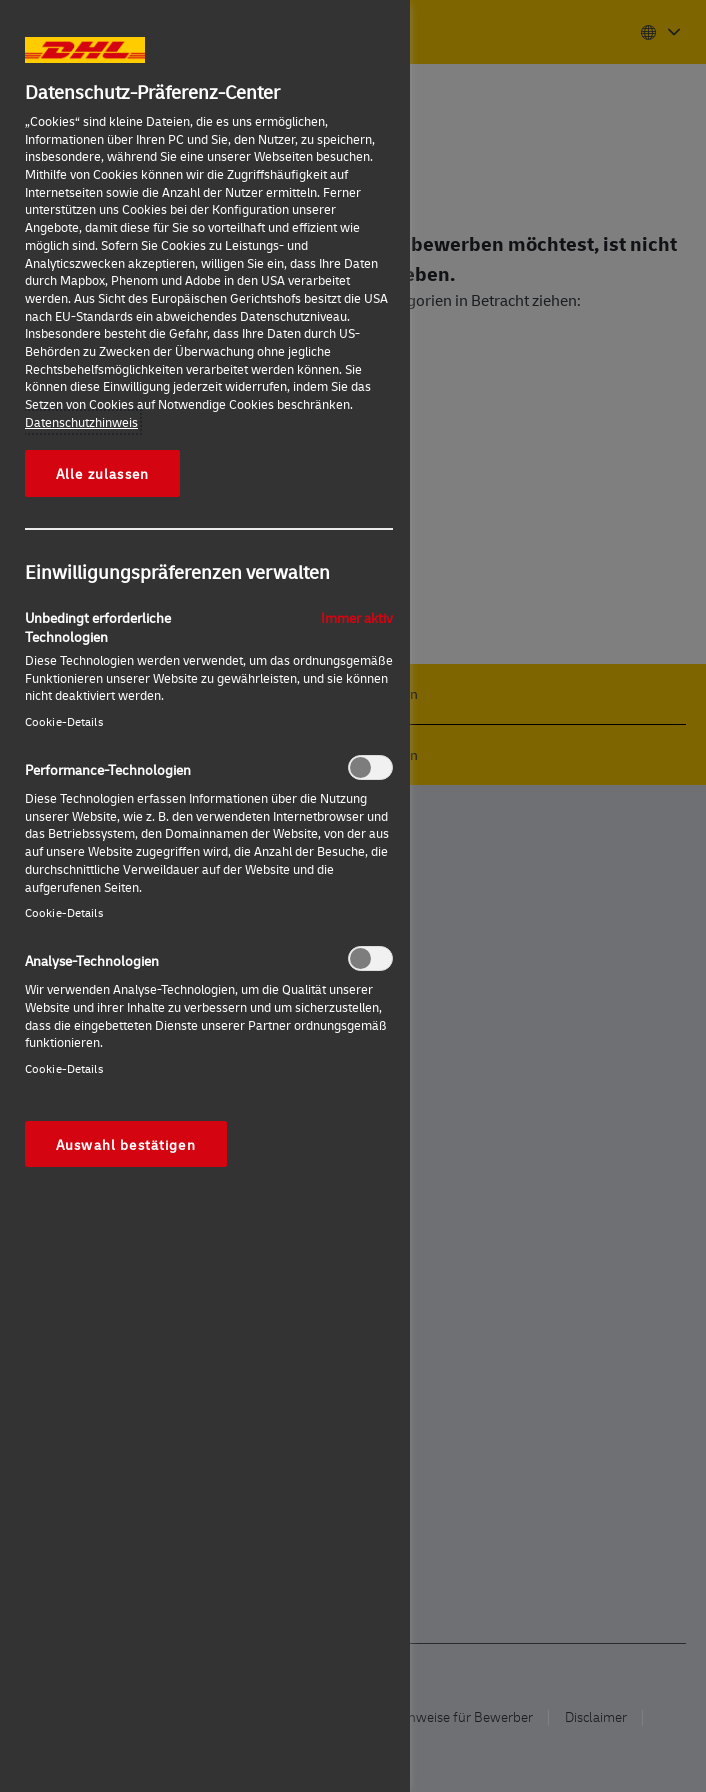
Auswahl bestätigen (126, 1144)
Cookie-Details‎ (64, 721)
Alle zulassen (102, 473)
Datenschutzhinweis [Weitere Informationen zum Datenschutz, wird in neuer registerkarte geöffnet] (81, 422)
